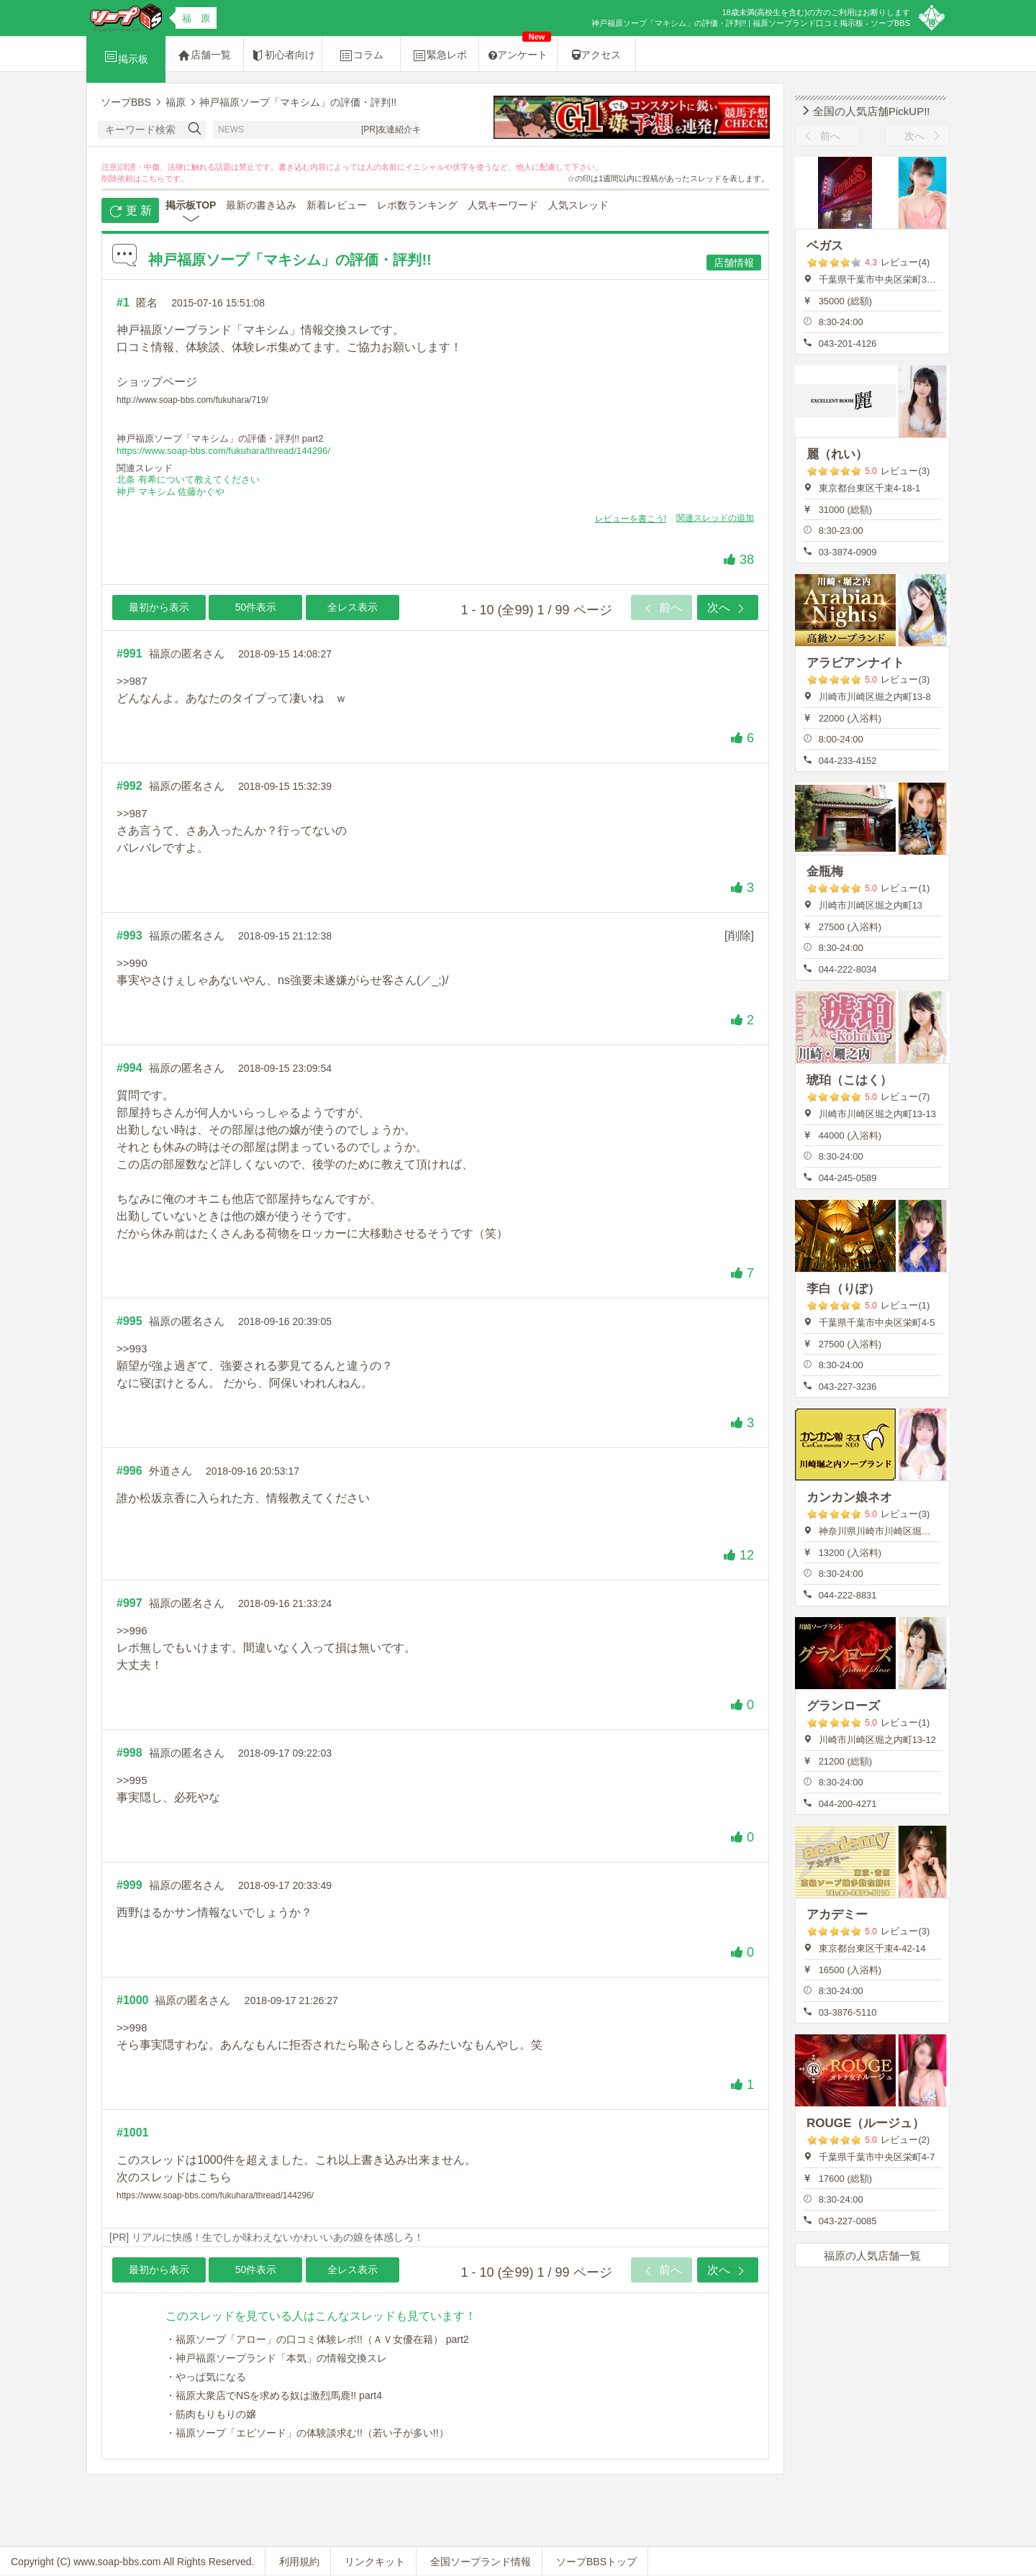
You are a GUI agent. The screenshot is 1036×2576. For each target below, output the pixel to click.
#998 (129, 1753)
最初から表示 (159, 607)
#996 (129, 1471)
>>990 (132, 963)
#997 (129, 1603)
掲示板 (126, 57)
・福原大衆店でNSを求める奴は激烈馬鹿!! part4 (273, 2395)
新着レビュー (336, 205)
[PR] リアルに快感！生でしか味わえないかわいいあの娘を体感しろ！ (266, 2237)
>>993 (132, 1348)
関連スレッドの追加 (715, 518)
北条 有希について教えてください (188, 479)
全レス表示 (352, 607)
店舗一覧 (204, 55)
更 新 (131, 211)
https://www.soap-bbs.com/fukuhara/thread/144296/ (223, 450)
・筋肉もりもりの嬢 (210, 2414)
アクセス (596, 54)
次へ (727, 608)
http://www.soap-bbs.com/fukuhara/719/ (192, 400)
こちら (153, 178)
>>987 (132, 681)
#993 (129, 935)
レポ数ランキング (417, 205)
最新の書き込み (261, 205)
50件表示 (256, 607)
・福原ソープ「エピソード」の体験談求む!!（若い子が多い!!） (307, 2433)
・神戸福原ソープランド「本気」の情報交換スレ (276, 2358)
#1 (123, 302)
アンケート (520, 48)
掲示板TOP (191, 205)
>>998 (132, 2027)
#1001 (133, 2132)
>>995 (132, 1780)
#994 (129, 1068)
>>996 (132, 1630)
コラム (361, 55)
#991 (129, 653)
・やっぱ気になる (205, 2376)
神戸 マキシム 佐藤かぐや (170, 491)
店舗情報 (734, 262)
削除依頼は (121, 178)
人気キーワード (503, 205)
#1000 (133, 2000)
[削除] (739, 935)
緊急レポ (439, 55)
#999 (129, 1885)
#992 (129, 786)
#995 (129, 1321)
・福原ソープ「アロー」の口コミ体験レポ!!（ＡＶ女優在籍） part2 (317, 2339)
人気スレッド (578, 205)
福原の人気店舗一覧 (872, 2255)
